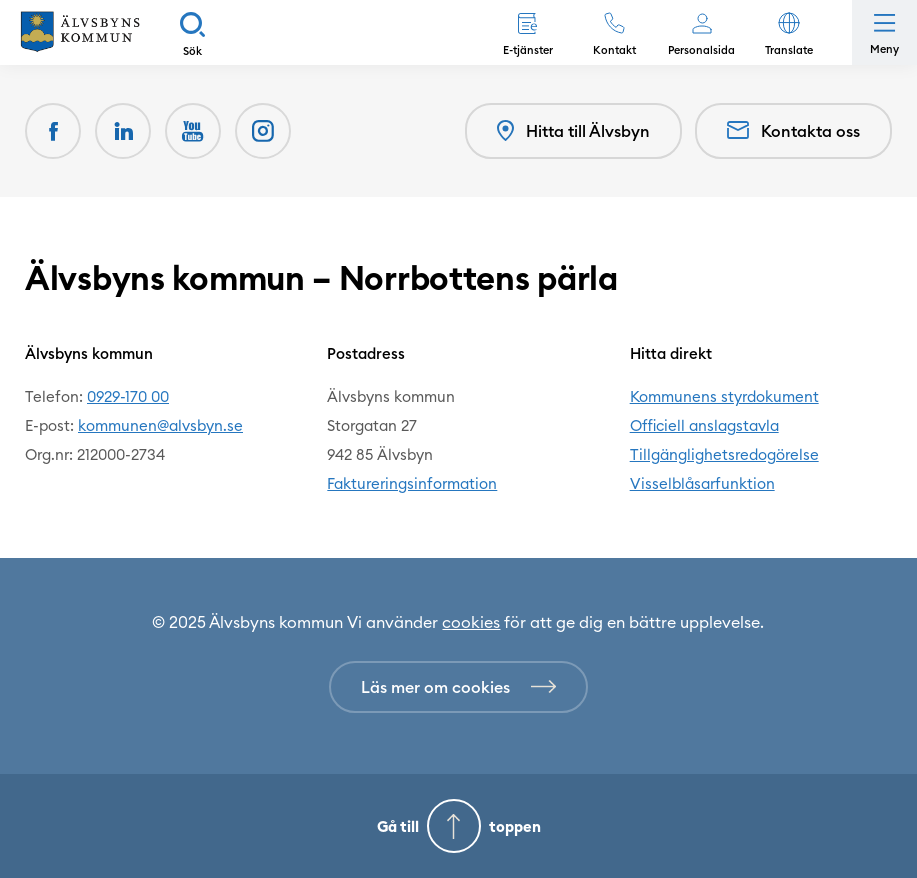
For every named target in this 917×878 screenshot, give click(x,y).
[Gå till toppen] (458, 826)
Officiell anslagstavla (704, 425)
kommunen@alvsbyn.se (160, 425)
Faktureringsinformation (412, 483)
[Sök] (192, 32)
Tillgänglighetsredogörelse (724, 454)
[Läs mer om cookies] (458, 687)
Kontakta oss (793, 131)
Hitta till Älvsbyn (573, 131)
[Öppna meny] (884, 32)
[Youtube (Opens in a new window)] (193, 131)
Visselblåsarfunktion (702, 483)
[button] (788, 32)
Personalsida (701, 50)
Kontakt (614, 50)
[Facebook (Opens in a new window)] (53, 131)
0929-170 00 (128, 396)
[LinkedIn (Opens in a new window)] (123, 131)
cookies (471, 622)
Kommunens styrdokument (724, 396)
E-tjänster (528, 50)
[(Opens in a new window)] (263, 131)
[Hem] (80, 32)
